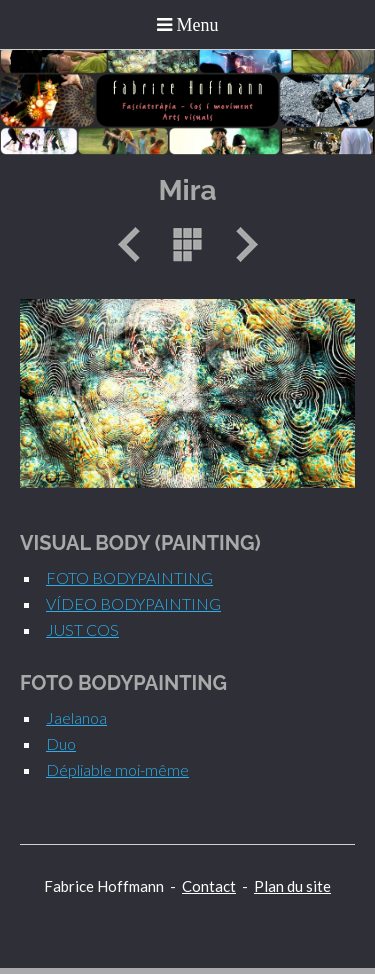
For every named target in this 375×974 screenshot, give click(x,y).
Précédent (136, 244)
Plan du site (292, 886)
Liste (188, 244)
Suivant (240, 244)
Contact (209, 886)
